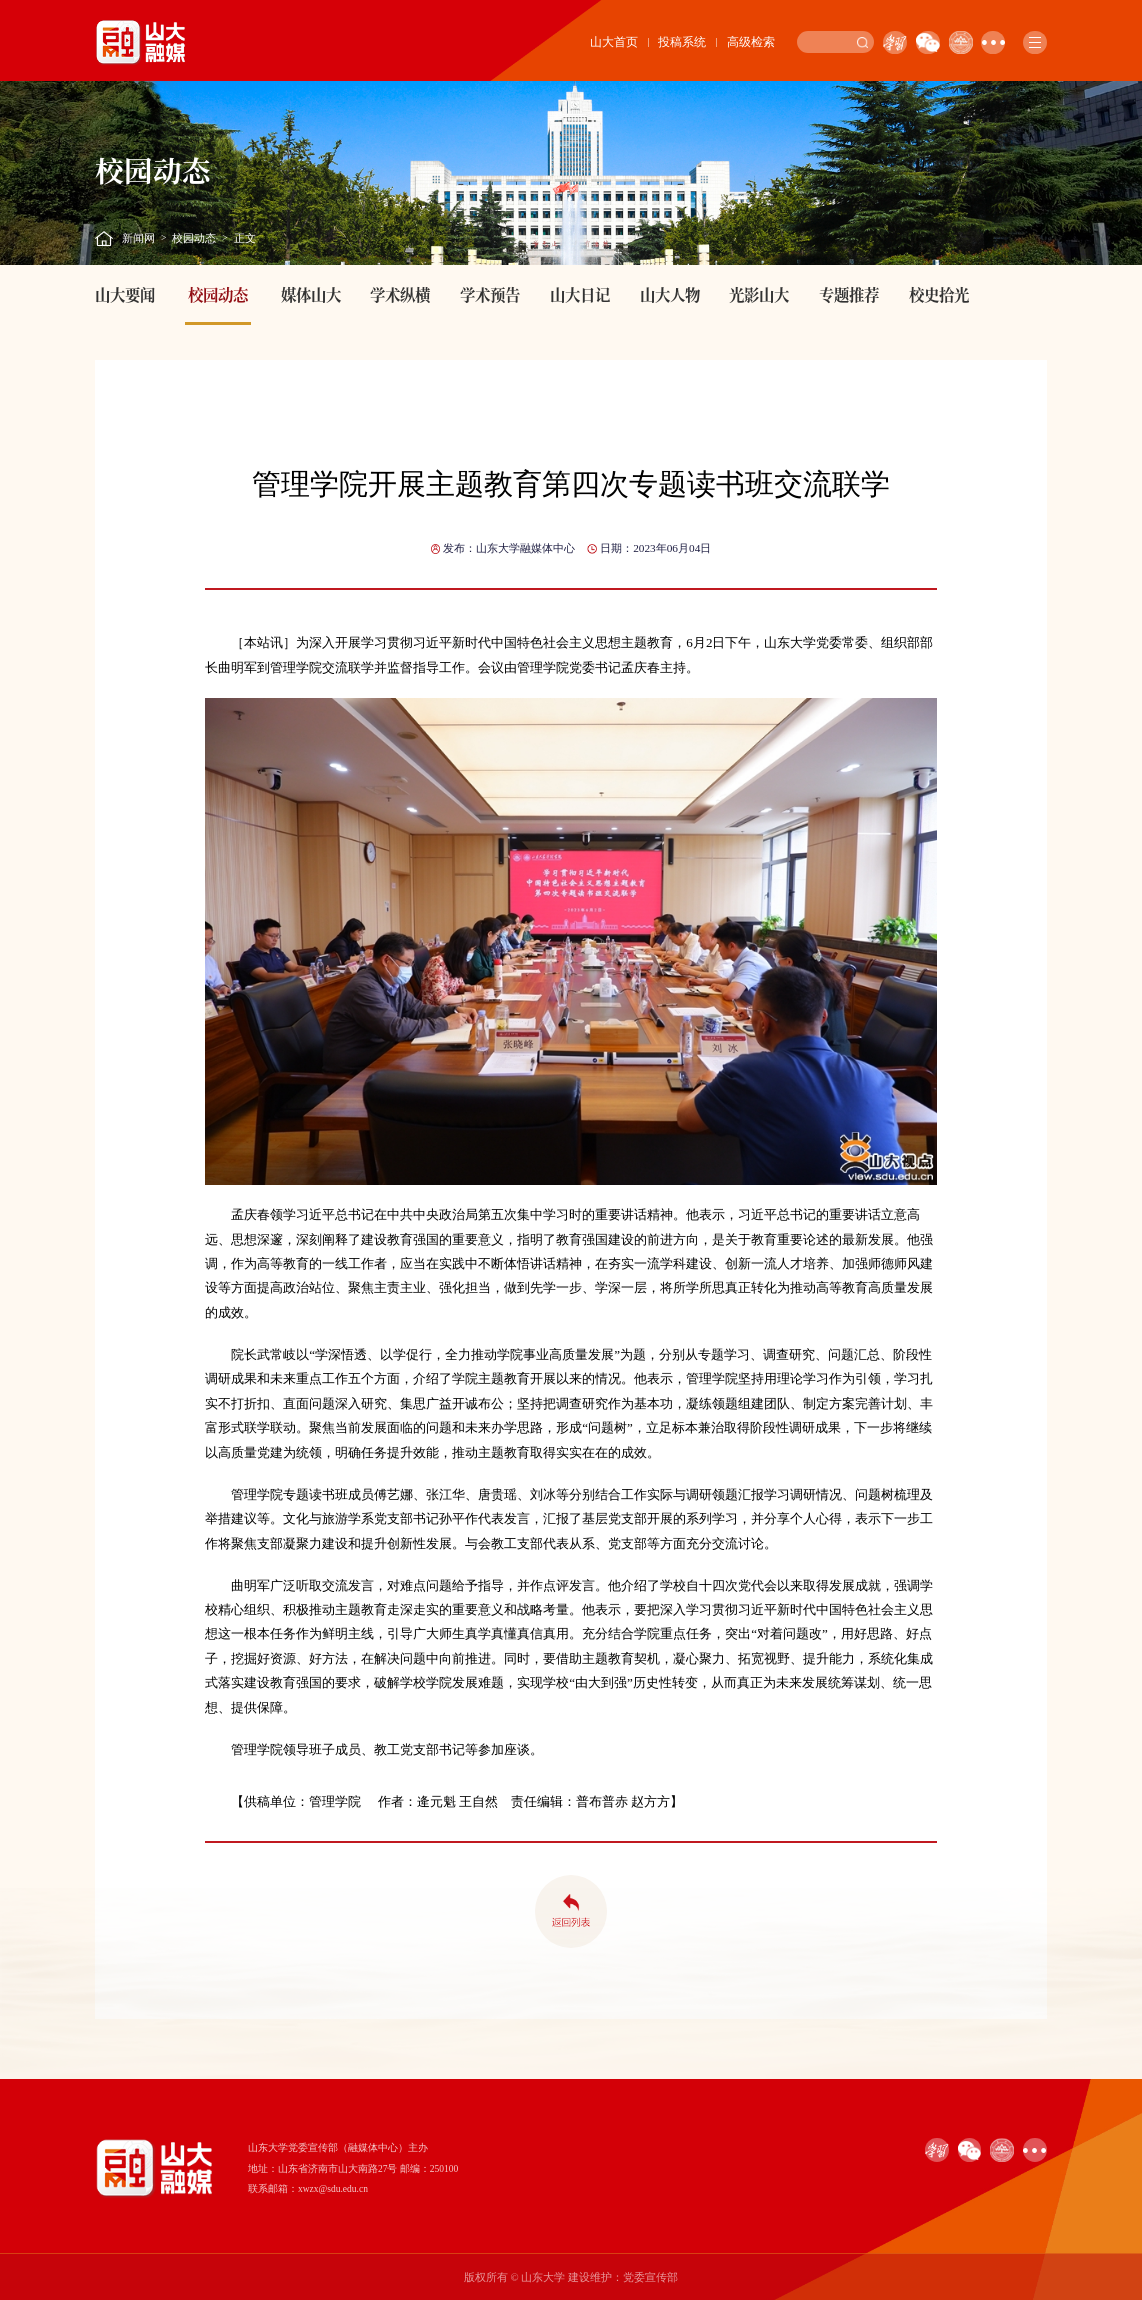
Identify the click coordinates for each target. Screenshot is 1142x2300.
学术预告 (490, 294)
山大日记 (580, 294)
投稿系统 (682, 42)
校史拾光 (939, 294)
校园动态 (194, 238)
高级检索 (751, 42)
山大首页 (614, 42)
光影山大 (759, 294)
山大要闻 (125, 294)
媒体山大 (311, 294)
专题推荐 (849, 294)
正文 (245, 238)
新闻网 (138, 238)
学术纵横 (400, 294)
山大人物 (670, 294)
